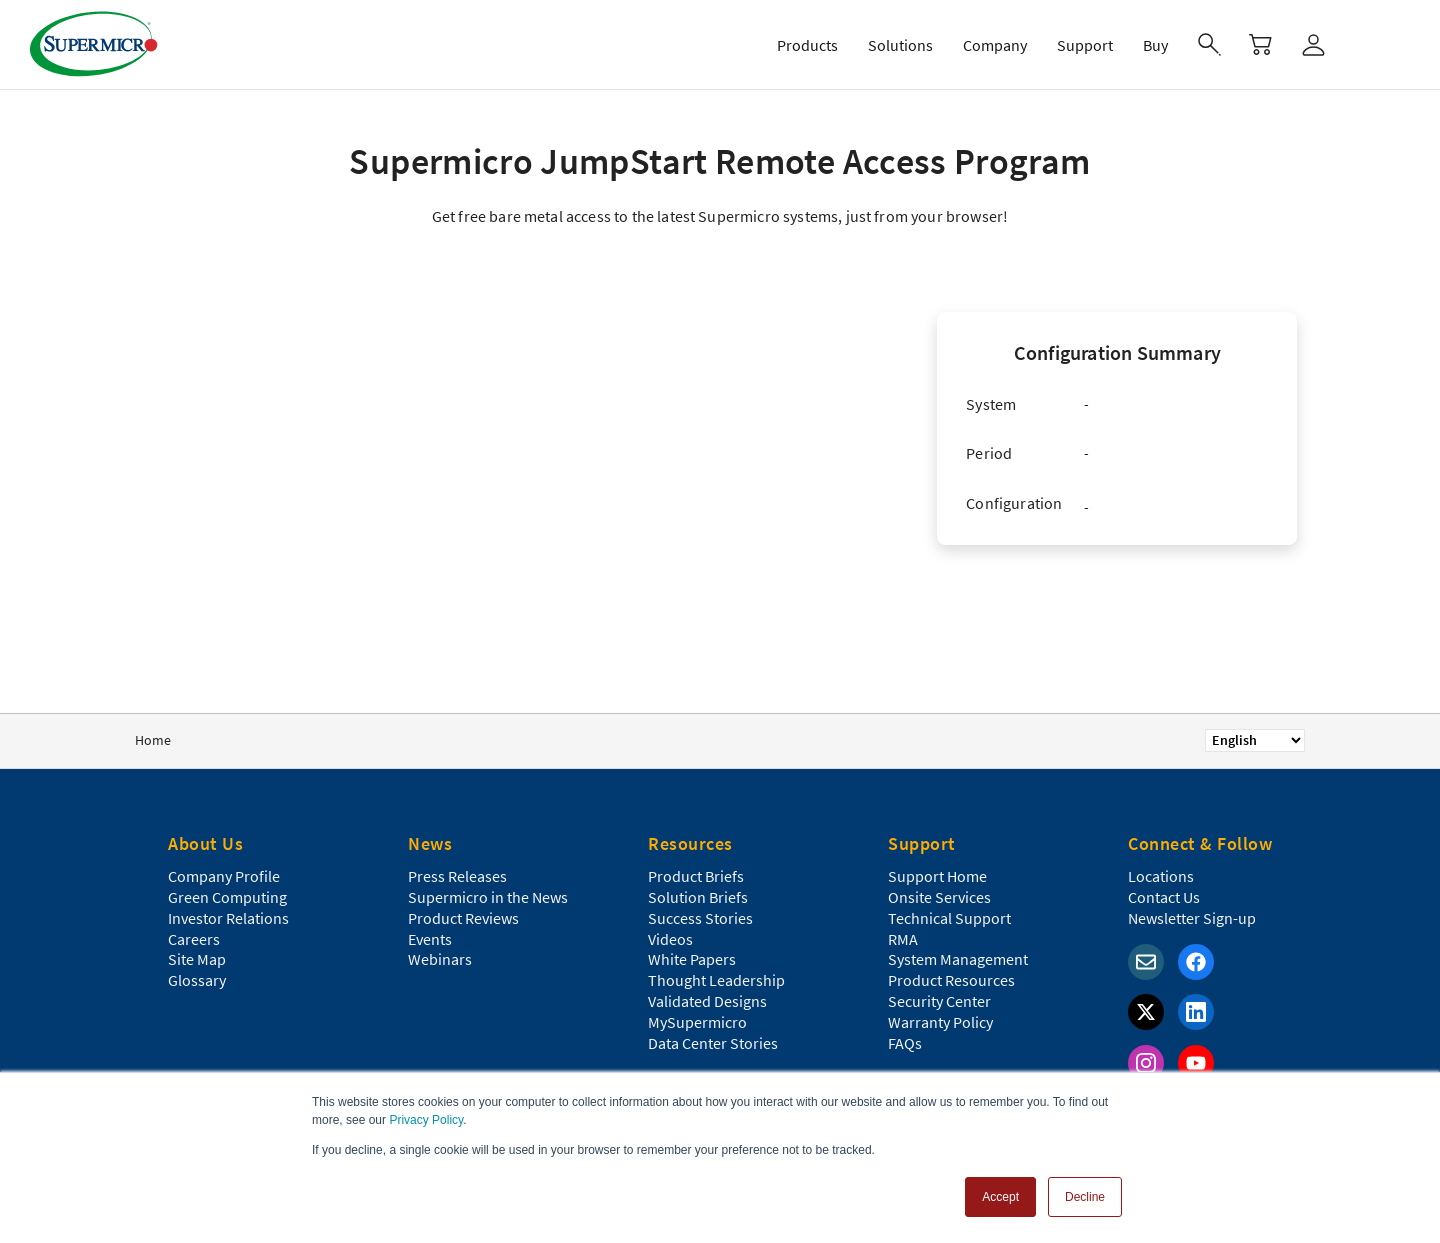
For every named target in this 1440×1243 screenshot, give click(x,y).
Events (430, 939)
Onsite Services (939, 897)
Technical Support (949, 918)
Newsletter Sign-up (1192, 918)
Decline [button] (1085, 1197)
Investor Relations (228, 918)
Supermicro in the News (488, 897)
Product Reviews (463, 918)
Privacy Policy (426, 1120)
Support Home (937, 876)
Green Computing (227, 897)
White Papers (692, 959)
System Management (958, 959)
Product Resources (951, 980)
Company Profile (224, 876)
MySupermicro (697, 1022)
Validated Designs (707, 1001)
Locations (1161, 876)
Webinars (440, 959)
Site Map (197, 959)
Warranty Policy (940, 1022)
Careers (194, 939)
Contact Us (1164, 897)
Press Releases (457, 876)
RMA (903, 939)
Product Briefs (696, 876)
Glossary (197, 980)
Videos (670, 939)
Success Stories (700, 918)
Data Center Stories (713, 1043)
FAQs (905, 1043)
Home (153, 740)
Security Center (939, 1001)
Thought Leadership (716, 980)
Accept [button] (1000, 1197)
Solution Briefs (698, 897)
